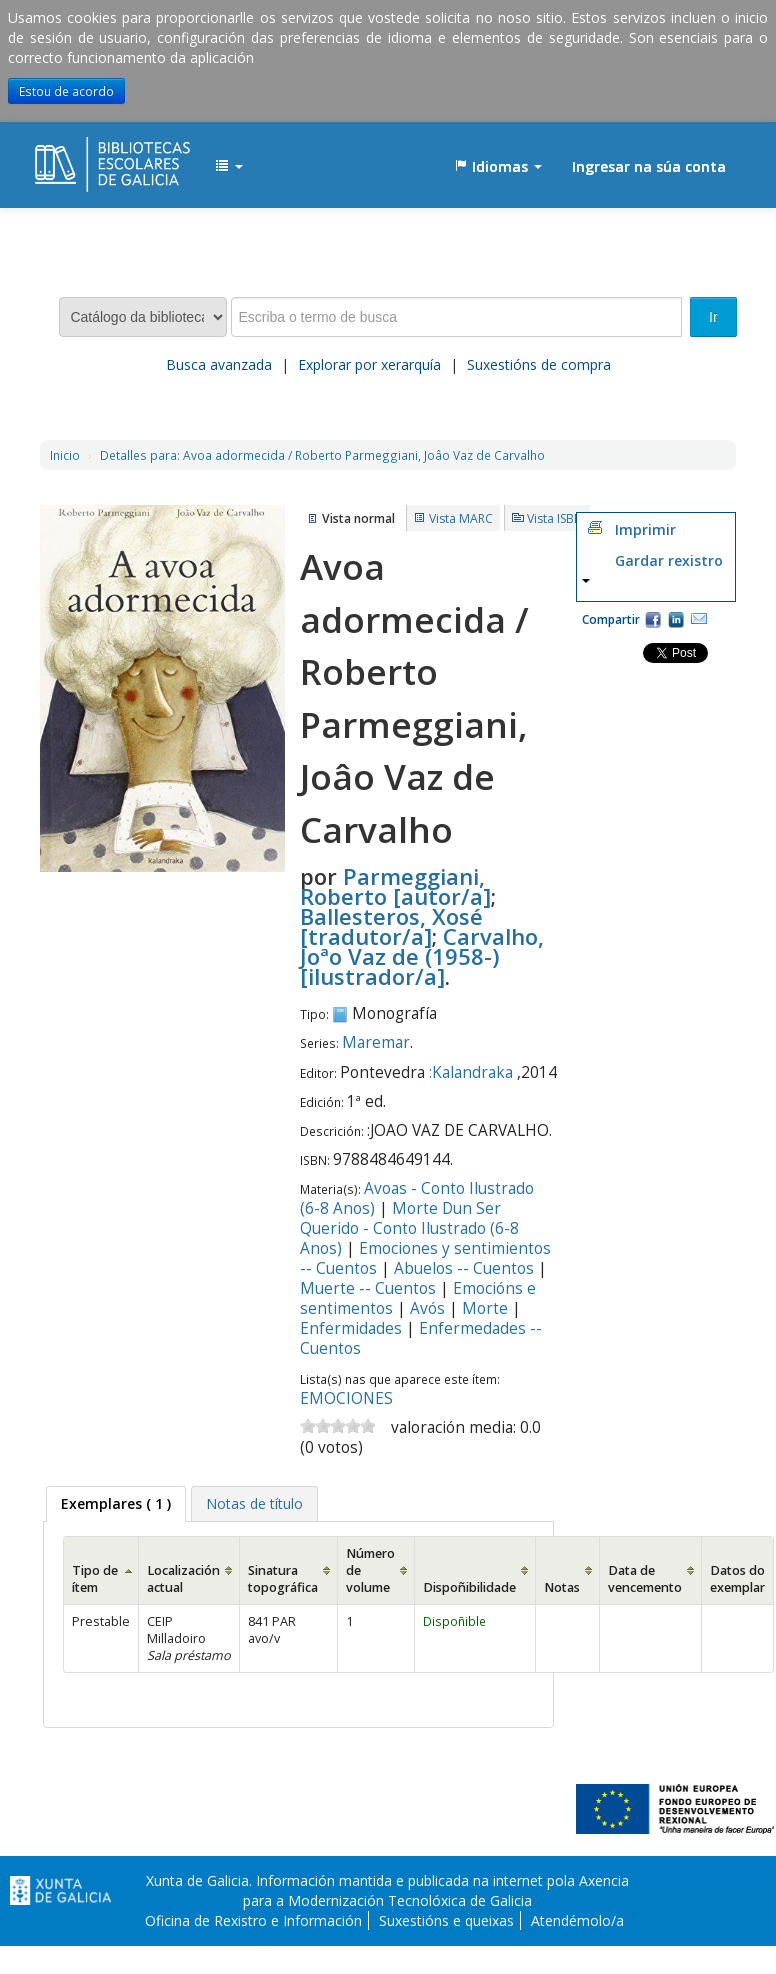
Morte (485, 1308)
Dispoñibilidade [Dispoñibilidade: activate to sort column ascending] (469, 1587)
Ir (713, 317)
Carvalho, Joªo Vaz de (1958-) (422, 956)
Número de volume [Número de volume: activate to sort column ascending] (370, 1570)
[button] (229, 167)
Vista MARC (461, 518)
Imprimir (645, 529)
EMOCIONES (346, 1398)
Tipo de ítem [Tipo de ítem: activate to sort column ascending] (95, 1579)
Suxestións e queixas (446, 1920)
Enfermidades (351, 1328)
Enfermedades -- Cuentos (421, 1338)
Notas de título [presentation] (254, 1503)
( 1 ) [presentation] (116, 1503)
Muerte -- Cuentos (368, 1288)
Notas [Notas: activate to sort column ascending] (562, 1587)
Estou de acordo (66, 91)
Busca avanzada (219, 364)
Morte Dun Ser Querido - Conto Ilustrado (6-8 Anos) (409, 1228)
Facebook (653, 619)
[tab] (116, 1504)
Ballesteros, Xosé (391, 926)
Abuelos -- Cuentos (464, 1268)
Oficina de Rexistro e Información (253, 1920)
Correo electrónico (699, 619)
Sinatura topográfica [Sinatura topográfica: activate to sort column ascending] (283, 1579)
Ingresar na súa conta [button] (649, 166)
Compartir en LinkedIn (676, 619)
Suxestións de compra (539, 364)
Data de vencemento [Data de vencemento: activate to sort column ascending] (645, 1579)
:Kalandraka (471, 1072)
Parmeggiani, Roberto (395, 886)
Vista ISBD (555, 518)
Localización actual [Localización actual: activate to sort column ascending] (183, 1579)
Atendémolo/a (577, 1920)
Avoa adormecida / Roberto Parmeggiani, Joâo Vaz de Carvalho (322, 455)
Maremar (376, 1042)
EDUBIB (85, 157)
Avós (427, 1308)
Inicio (65, 455)
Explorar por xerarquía (369, 364)
